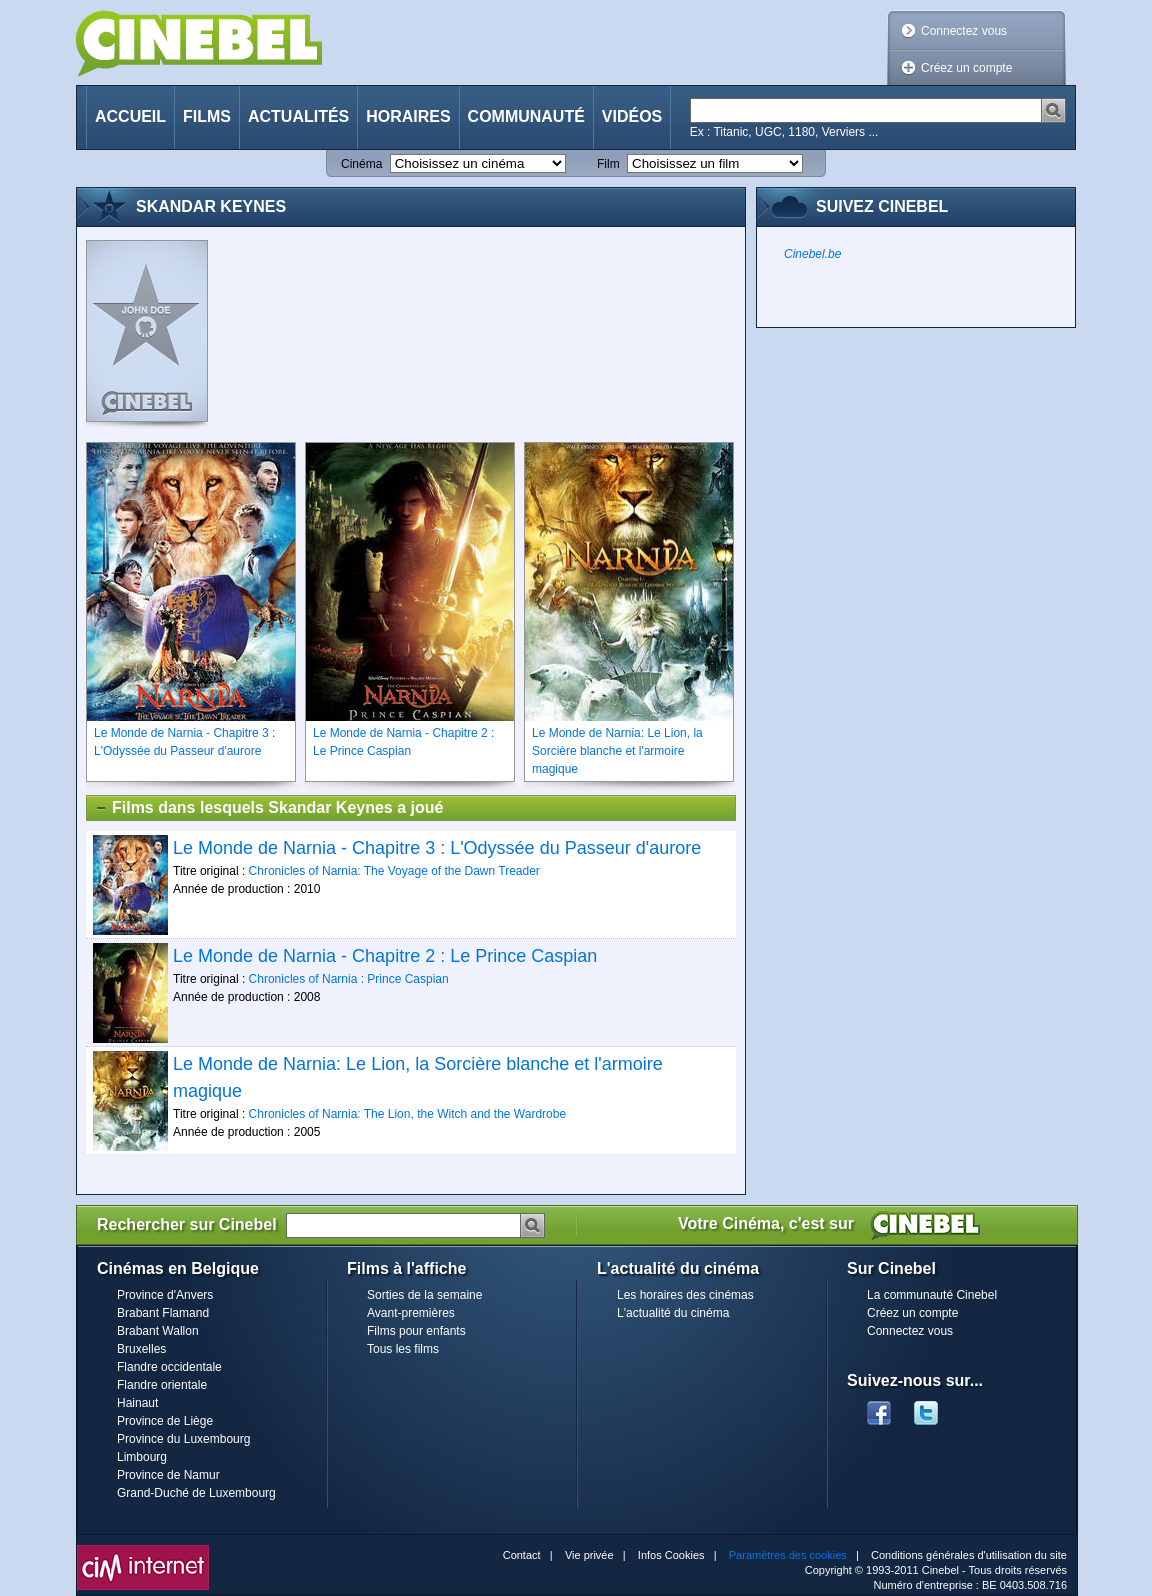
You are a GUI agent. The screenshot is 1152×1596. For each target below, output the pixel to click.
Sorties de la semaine (424, 1295)
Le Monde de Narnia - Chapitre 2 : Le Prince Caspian (385, 956)
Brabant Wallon (158, 1331)
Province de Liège (165, 1421)
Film (608, 164)
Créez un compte (966, 68)
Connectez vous (964, 31)
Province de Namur (168, 1475)
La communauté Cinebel (932, 1295)
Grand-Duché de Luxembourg (196, 1493)
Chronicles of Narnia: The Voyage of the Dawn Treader (394, 871)
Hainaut (137, 1403)
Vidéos (632, 116)
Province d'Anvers (165, 1295)
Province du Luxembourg (183, 1439)
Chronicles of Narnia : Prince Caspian (349, 979)
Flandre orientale (162, 1385)
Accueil (130, 116)
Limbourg (142, 1457)
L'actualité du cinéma (673, 1313)
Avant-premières (411, 1313)
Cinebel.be (812, 254)
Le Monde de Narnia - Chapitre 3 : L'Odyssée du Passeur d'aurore (437, 848)
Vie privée (589, 1555)
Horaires (408, 116)
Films (207, 116)
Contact (522, 1555)
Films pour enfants (416, 1331)
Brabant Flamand (163, 1313)
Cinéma (361, 164)
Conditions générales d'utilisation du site (969, 1555)
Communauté (526, 116)
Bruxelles (141, 1349)
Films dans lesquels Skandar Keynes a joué (268, 808)
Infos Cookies (671, 1555)
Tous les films (403, 1349)
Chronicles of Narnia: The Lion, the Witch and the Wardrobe (408, 1114)
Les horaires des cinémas (685, 1295)
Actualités (298, 116)
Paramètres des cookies (788, 1555)
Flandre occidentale (169, 1367)
